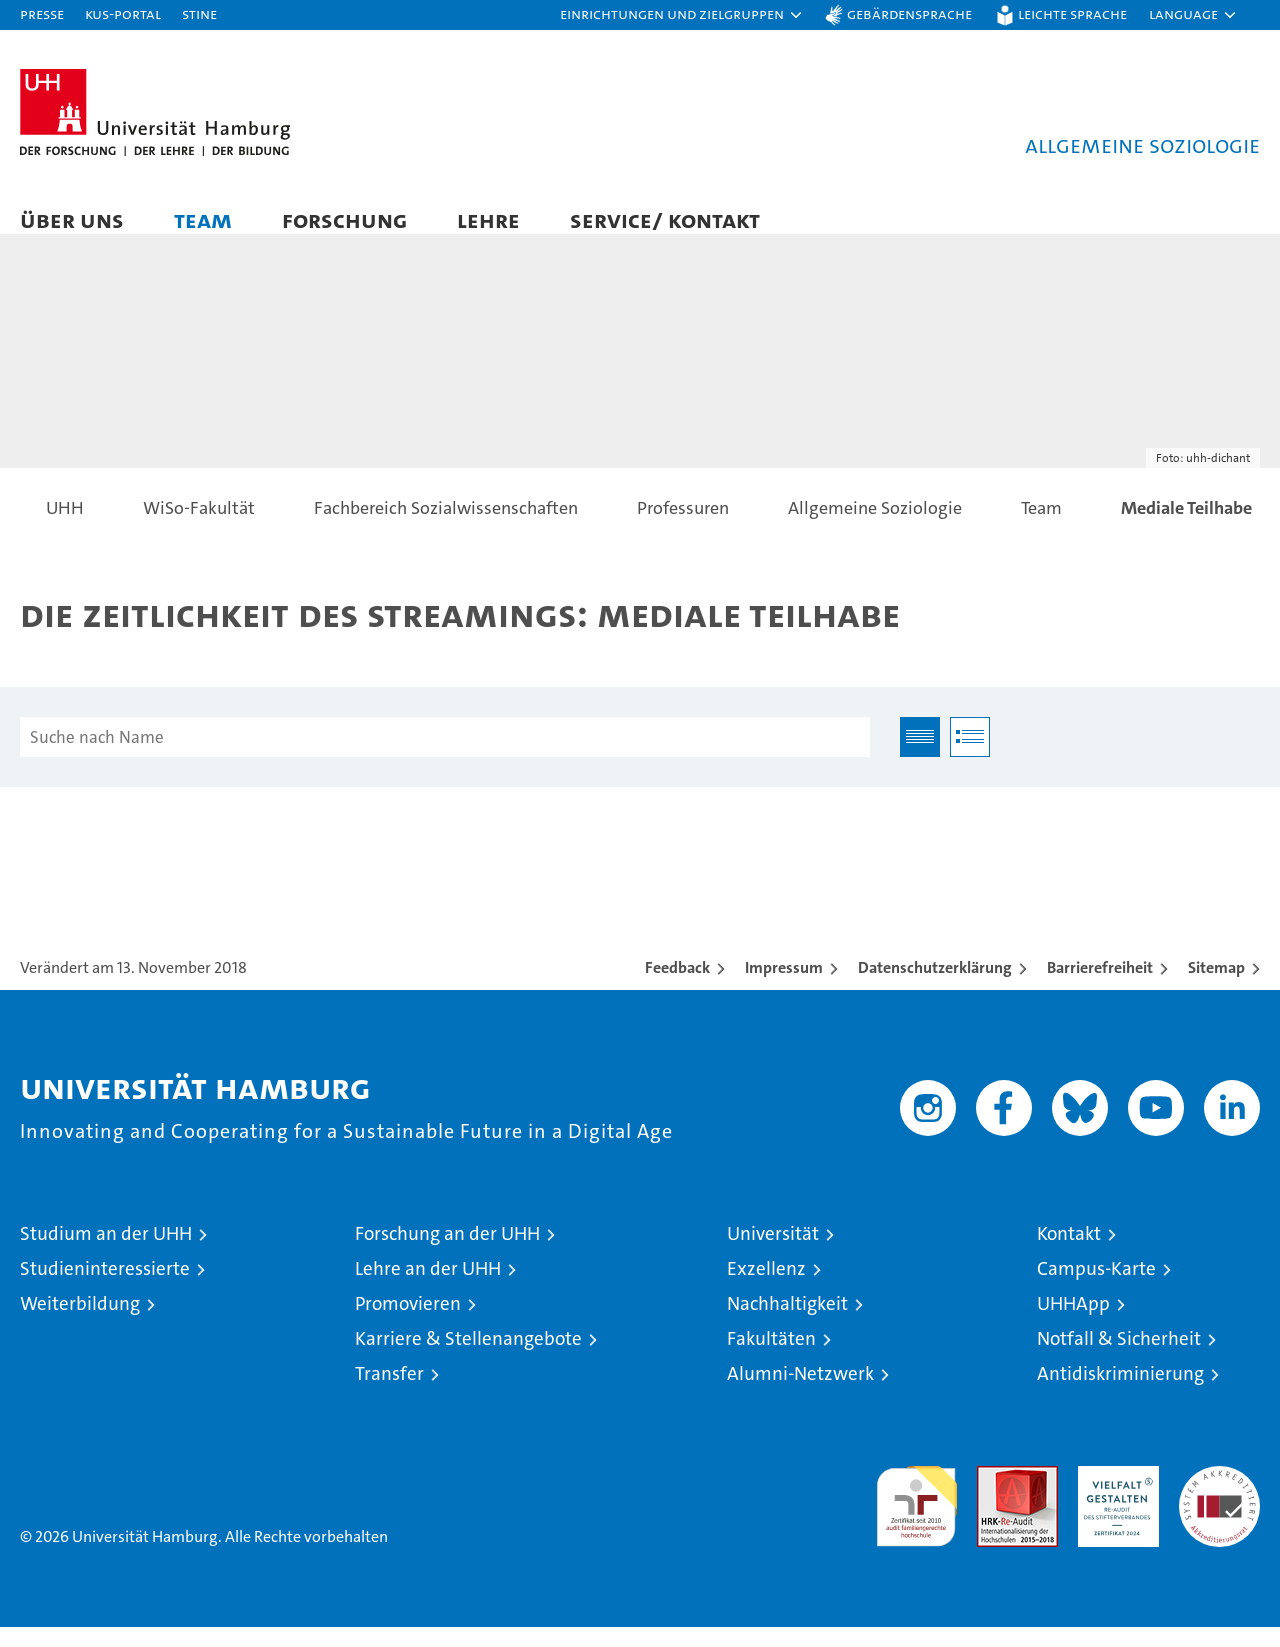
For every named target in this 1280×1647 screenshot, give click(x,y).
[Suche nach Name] (445, 757)
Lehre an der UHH (428, 1288)
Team (203, 219)
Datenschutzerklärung (935, 987)
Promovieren (408, 1323)
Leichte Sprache (1072, 13)
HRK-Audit (1113, 1496)
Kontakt (1069, 1253)
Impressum (784, 987)
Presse (42, 13)
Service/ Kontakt (665, 219)
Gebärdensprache (909, 13)
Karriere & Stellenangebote (468, 1358)
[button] (682, 15)
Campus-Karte (1096, 1288)
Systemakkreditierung (1219, 1496)
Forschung (344, 219)
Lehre (488, 219)
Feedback (677, 987)
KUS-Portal (123, 13)
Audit (996, 1496)
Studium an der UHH (106, 1253)
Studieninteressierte (105, 1288)
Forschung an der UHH (447, 1253)
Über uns (72, 219)
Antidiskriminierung (1120, 1393)
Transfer (389, 1393)
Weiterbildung (80, 1323)
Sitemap (1216, 987)
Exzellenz (766, 1288)
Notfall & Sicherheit (1119, 1358)
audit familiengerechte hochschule (916, 1517)
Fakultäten (771, 1358)
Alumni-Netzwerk (800, 1393)
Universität (773, 1253)
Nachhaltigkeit (787, 1323)
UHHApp (1073, 1323)
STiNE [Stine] (199, 13)
